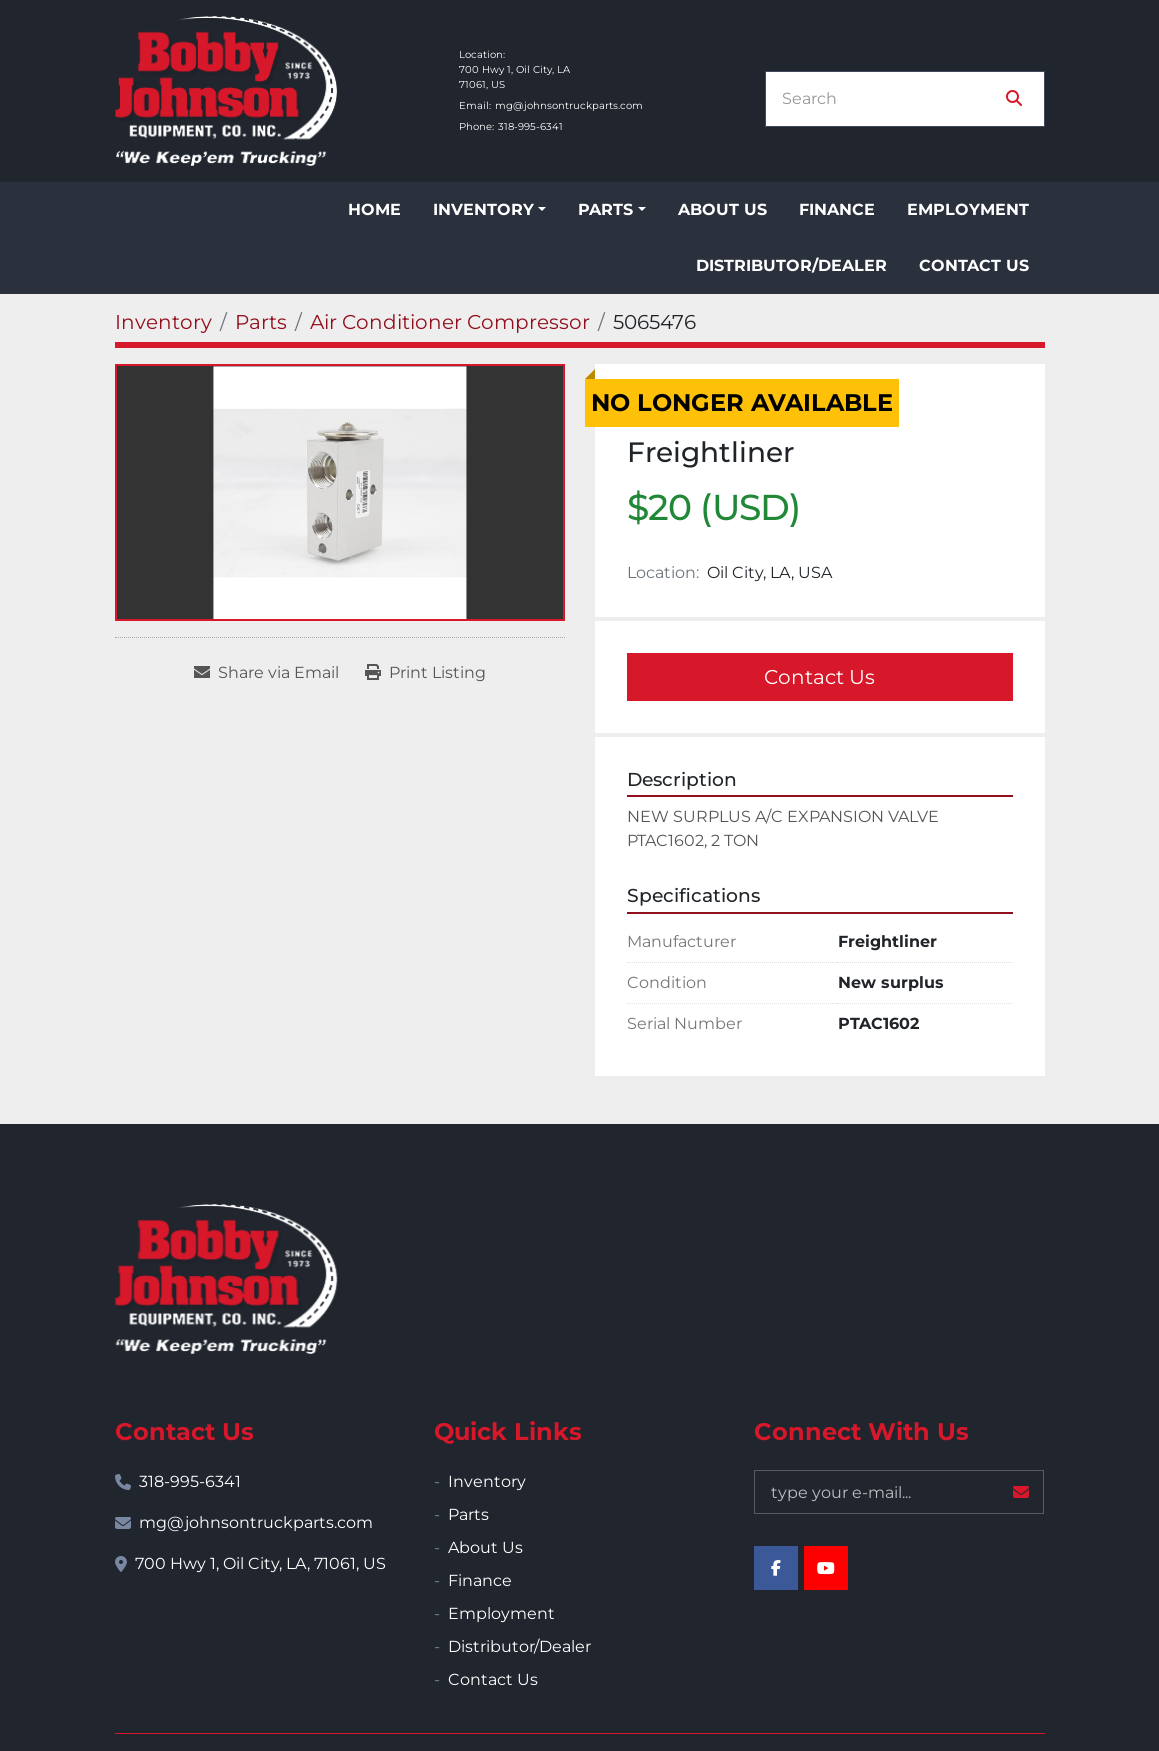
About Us (722, 209)
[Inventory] (163, 322)
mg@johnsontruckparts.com (569, 105)
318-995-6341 (530, 126)
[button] (489, 210)
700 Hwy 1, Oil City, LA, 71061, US (260, 1563)
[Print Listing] (425, 673)
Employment (968, 209)
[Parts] (261, 322)
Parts (605, 209)
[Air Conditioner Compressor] (450, 322)
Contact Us (974, 265)
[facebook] (776, 1568)
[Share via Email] (266, 673)
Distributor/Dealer (791, 265)
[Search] (891, 99)
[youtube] (826, 1568)
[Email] (899, 1492)
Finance (837, 209)
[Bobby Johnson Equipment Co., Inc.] (226, 1279)
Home (374, 209)
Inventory (483, 209)
